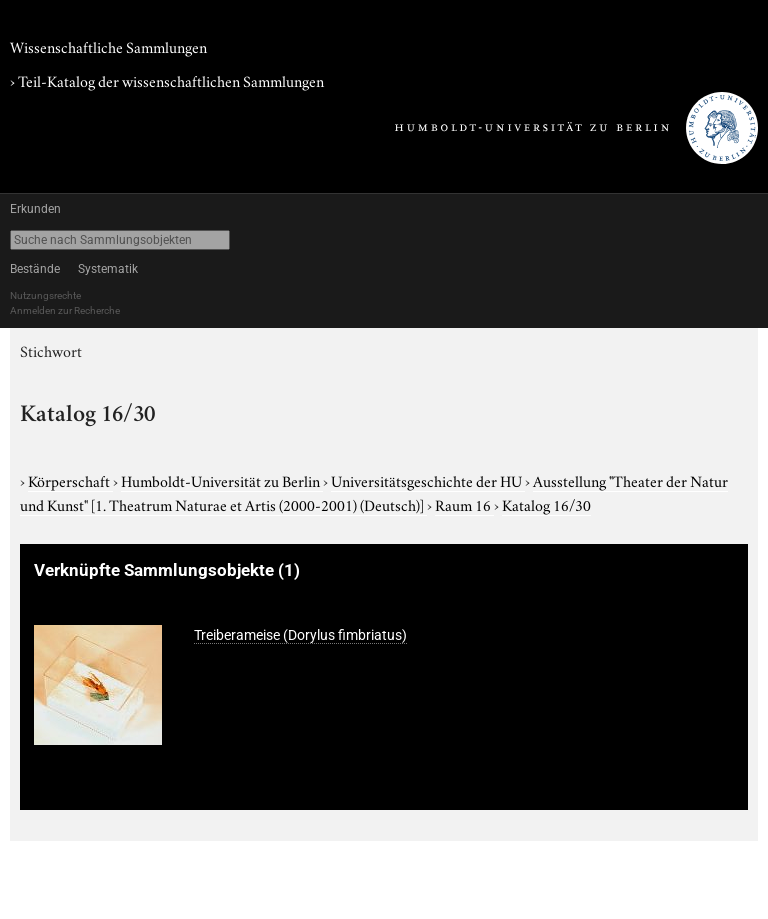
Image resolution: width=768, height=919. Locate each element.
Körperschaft (70, 480)
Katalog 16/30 (546, 504)
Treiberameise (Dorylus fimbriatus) (300, 635)
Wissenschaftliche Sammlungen (108, 46)
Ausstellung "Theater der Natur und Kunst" (374, 492)
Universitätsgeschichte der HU (428, 480)
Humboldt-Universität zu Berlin (222, 480)
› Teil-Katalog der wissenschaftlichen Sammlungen (167, 80)
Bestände (35, 269)
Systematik (108, 269)
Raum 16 (464, 504)
